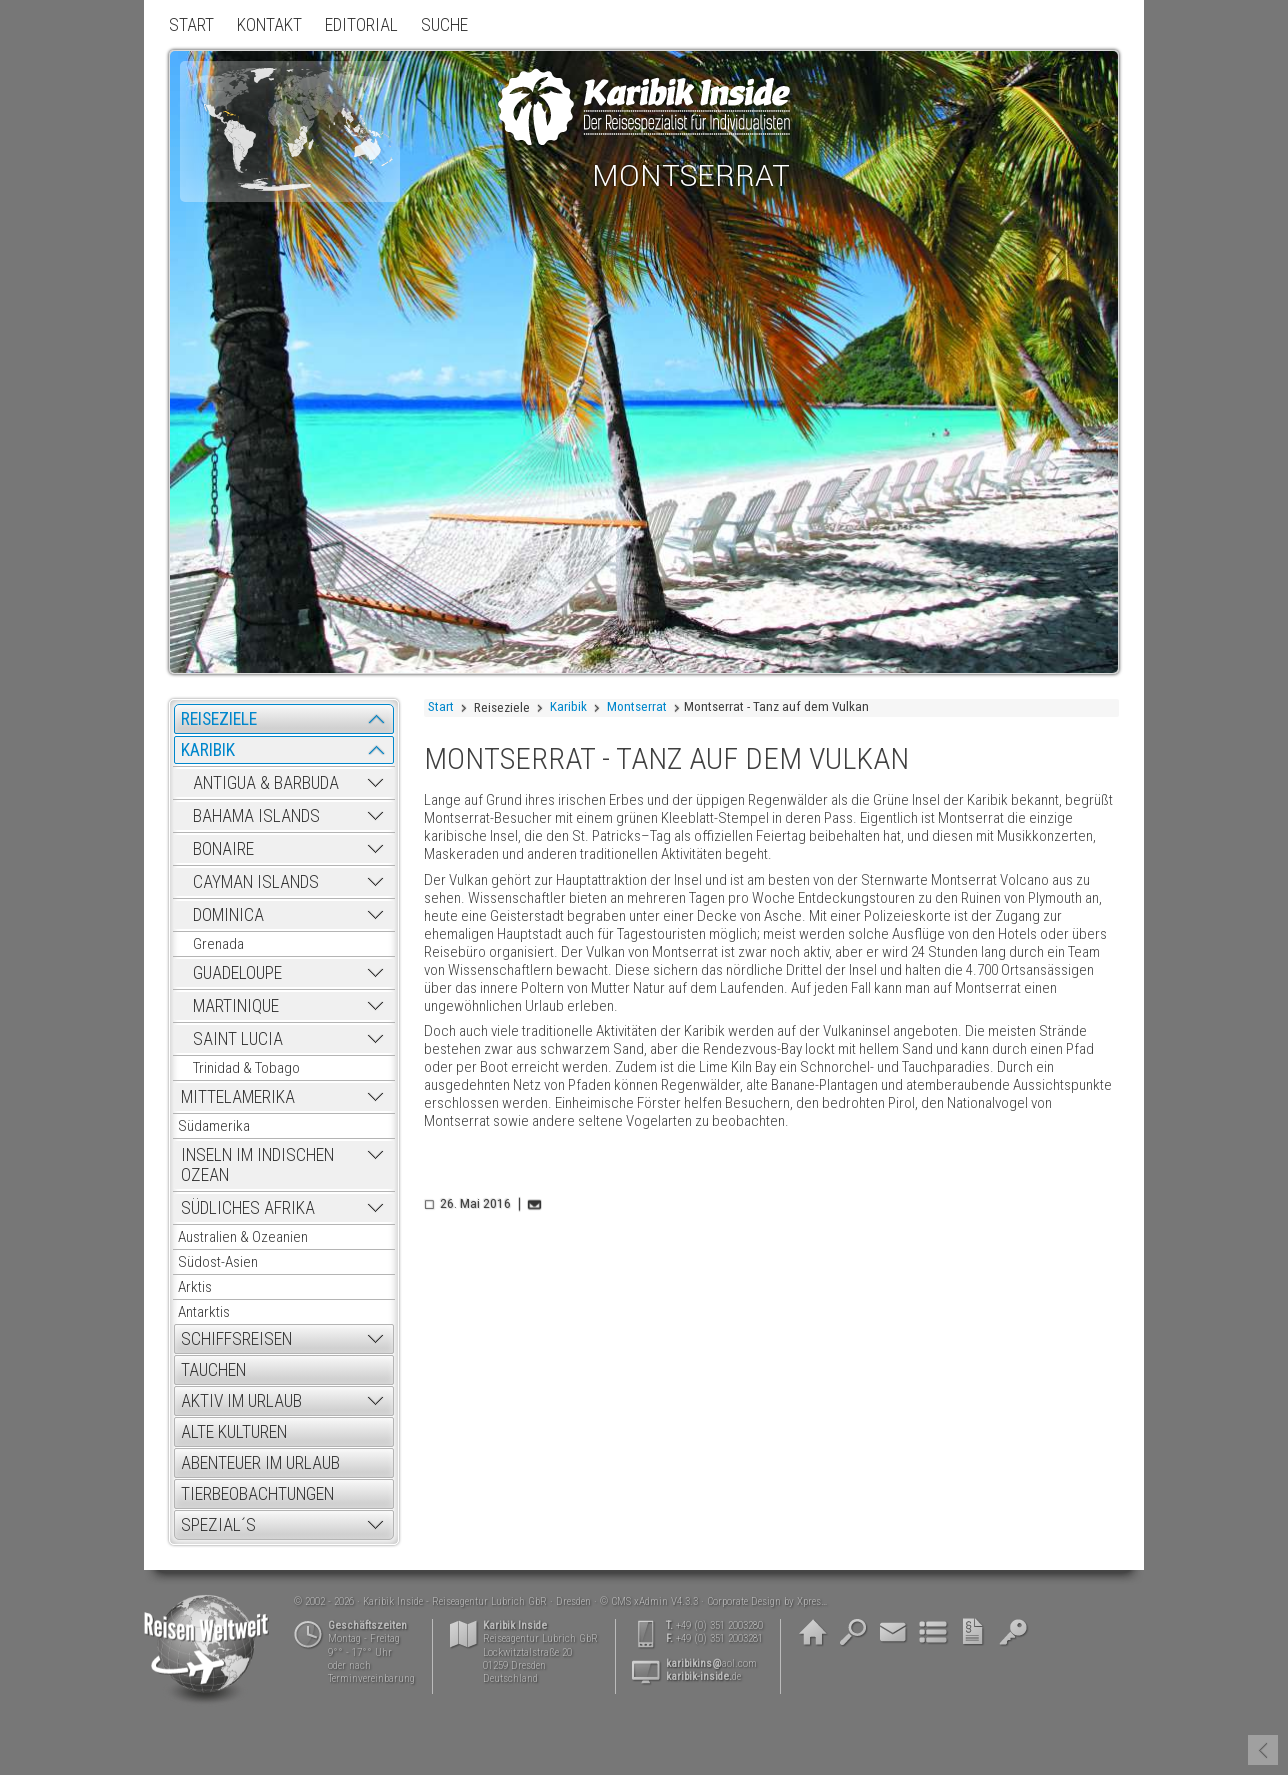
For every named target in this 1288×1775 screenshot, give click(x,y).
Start (441, 706)
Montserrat (637, 706)
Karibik (568, 706)
